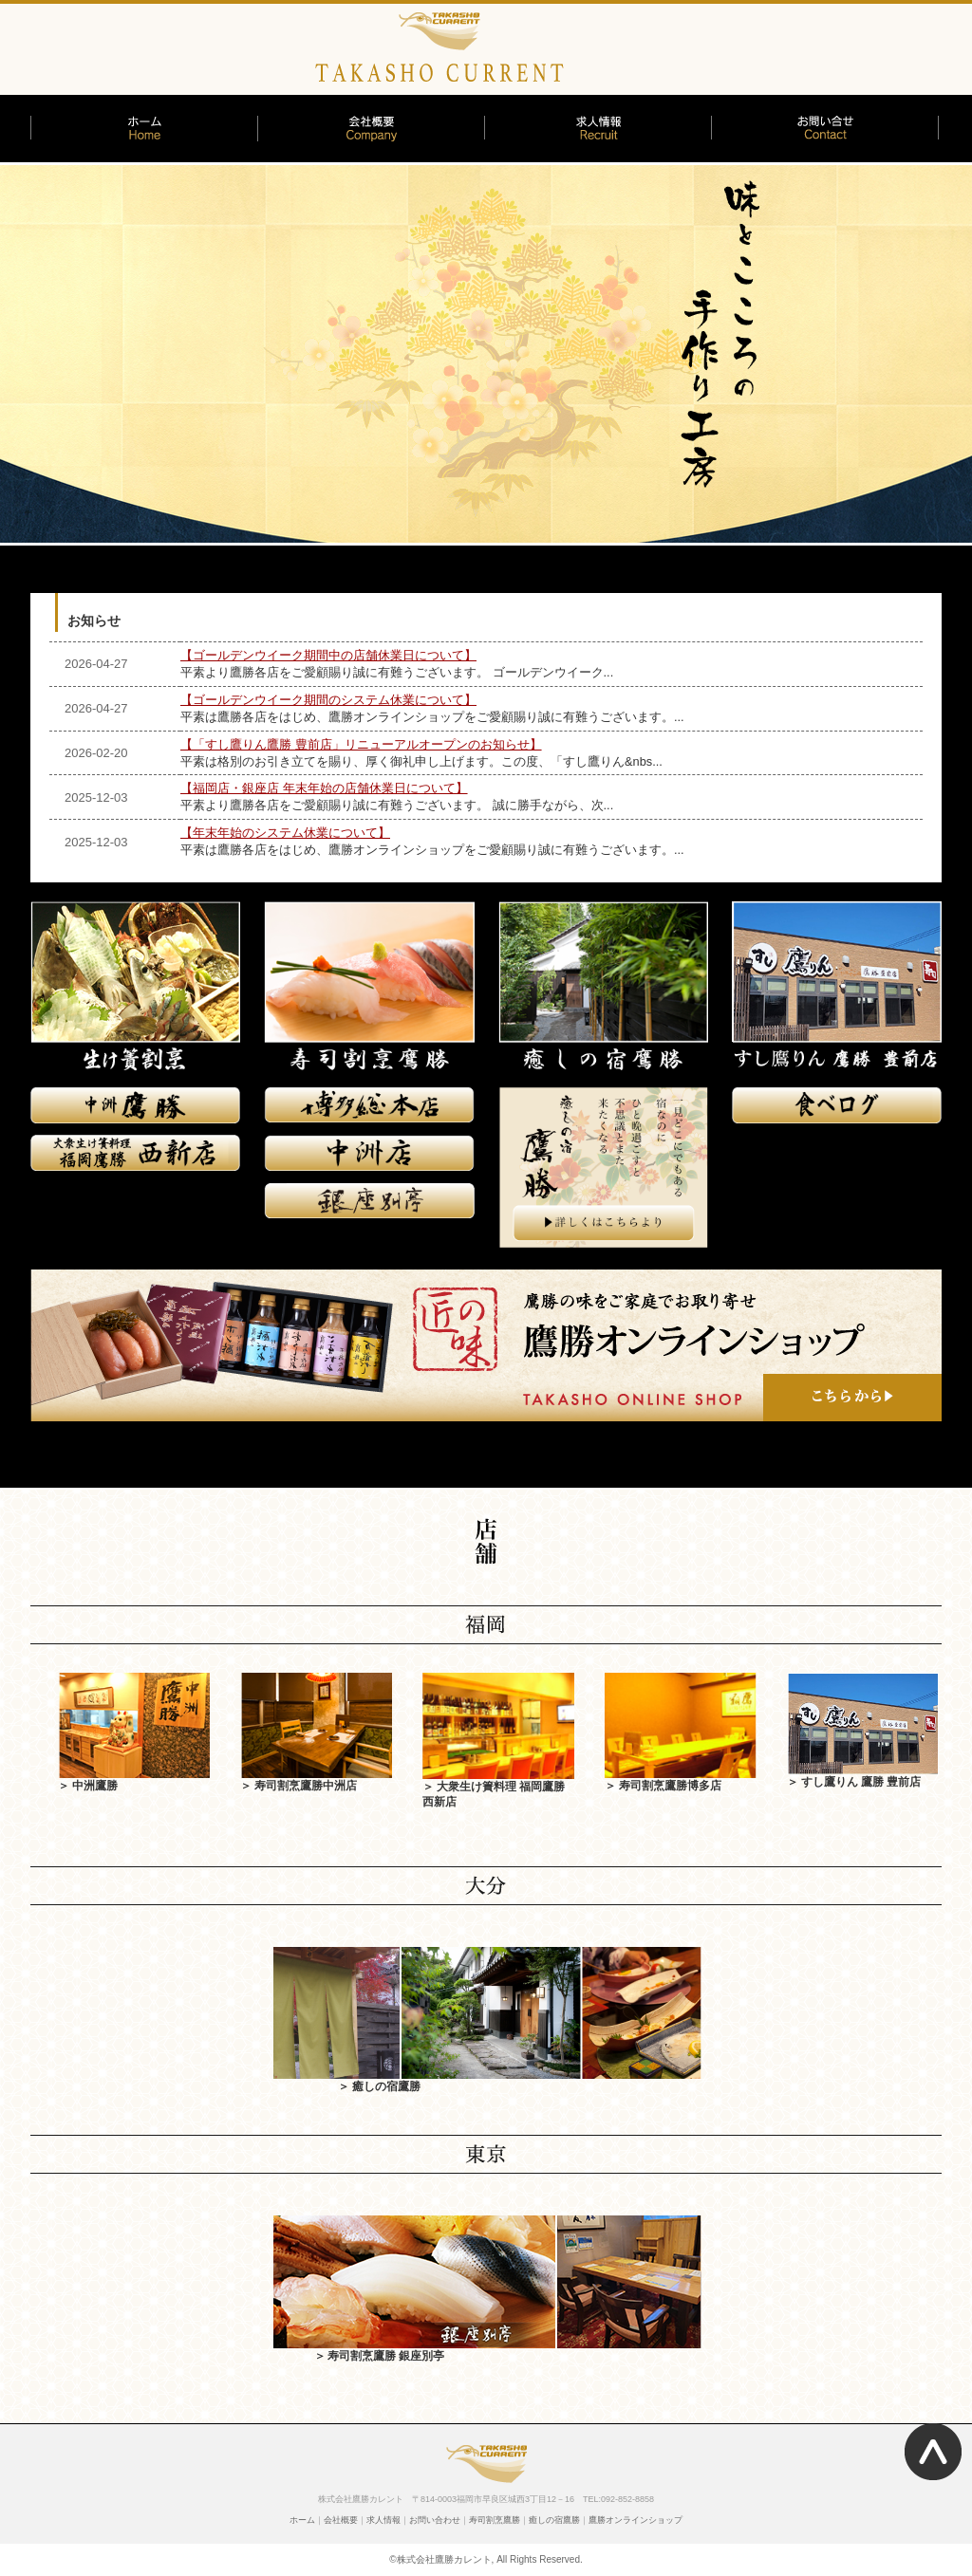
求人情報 (383, 2520)
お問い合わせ (434, 2520)
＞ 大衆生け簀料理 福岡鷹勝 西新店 (498, 1786)
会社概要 (341, 2520)
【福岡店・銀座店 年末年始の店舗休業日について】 (324, 788)
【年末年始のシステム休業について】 (285, 832)
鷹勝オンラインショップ (635, 2520)
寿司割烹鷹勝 (494, 2520)
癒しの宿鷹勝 (554, 2520)
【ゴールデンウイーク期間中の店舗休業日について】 (328, 655)
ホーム (302, 2520)
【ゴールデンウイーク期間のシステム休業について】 (328, 700)
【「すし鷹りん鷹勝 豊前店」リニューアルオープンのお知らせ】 (361, 744)
